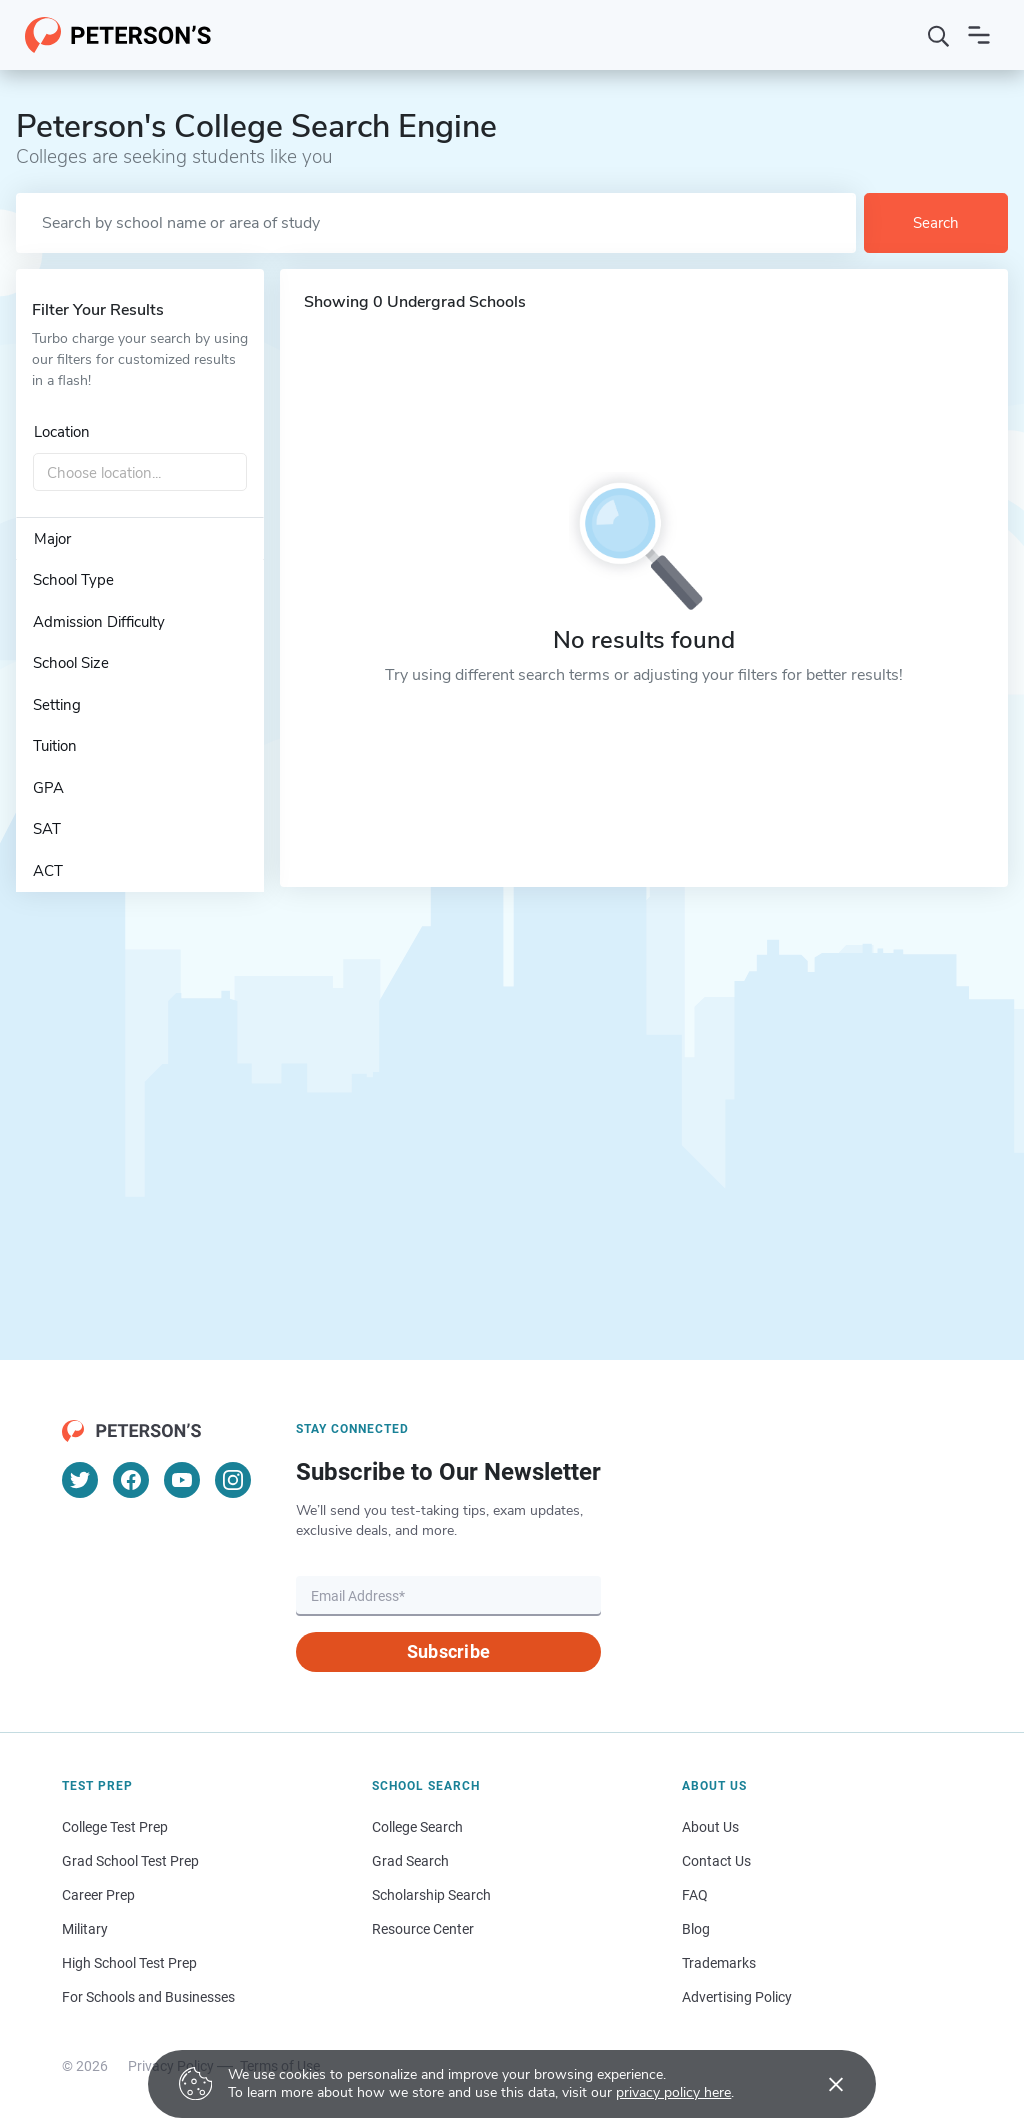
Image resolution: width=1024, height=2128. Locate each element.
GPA (48, 788)
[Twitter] (80, 1480)
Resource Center (423, 1929)
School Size (71, 663)
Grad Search (410, 1861)
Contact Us (716, 1861)
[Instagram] (233, 1480)
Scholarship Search (431, 1895)
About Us (710, 1827)
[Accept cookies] (822, 2084)
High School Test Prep (129, 1963)
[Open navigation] (979, 35)
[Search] (939, 35)
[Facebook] (131, 1480)
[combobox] (140, 473)
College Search (417, 1827)
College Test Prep (115, 1827)
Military (85, 1929)
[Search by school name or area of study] (436, 223)
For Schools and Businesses (148, 1997)
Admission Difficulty (99, 622)
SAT (47, 829)
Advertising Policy (737, 1997)
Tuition (55, 746)
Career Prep (98, 1895)
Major (52, 539)
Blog (696, 1929)
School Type (73, 580)
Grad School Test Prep (130, 1861)
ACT (48, 871)
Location (62, 432)
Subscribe (448, 1651)
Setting (57, 705)
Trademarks (719, 1963)
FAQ (695, 1895)
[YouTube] (182, 1480)
